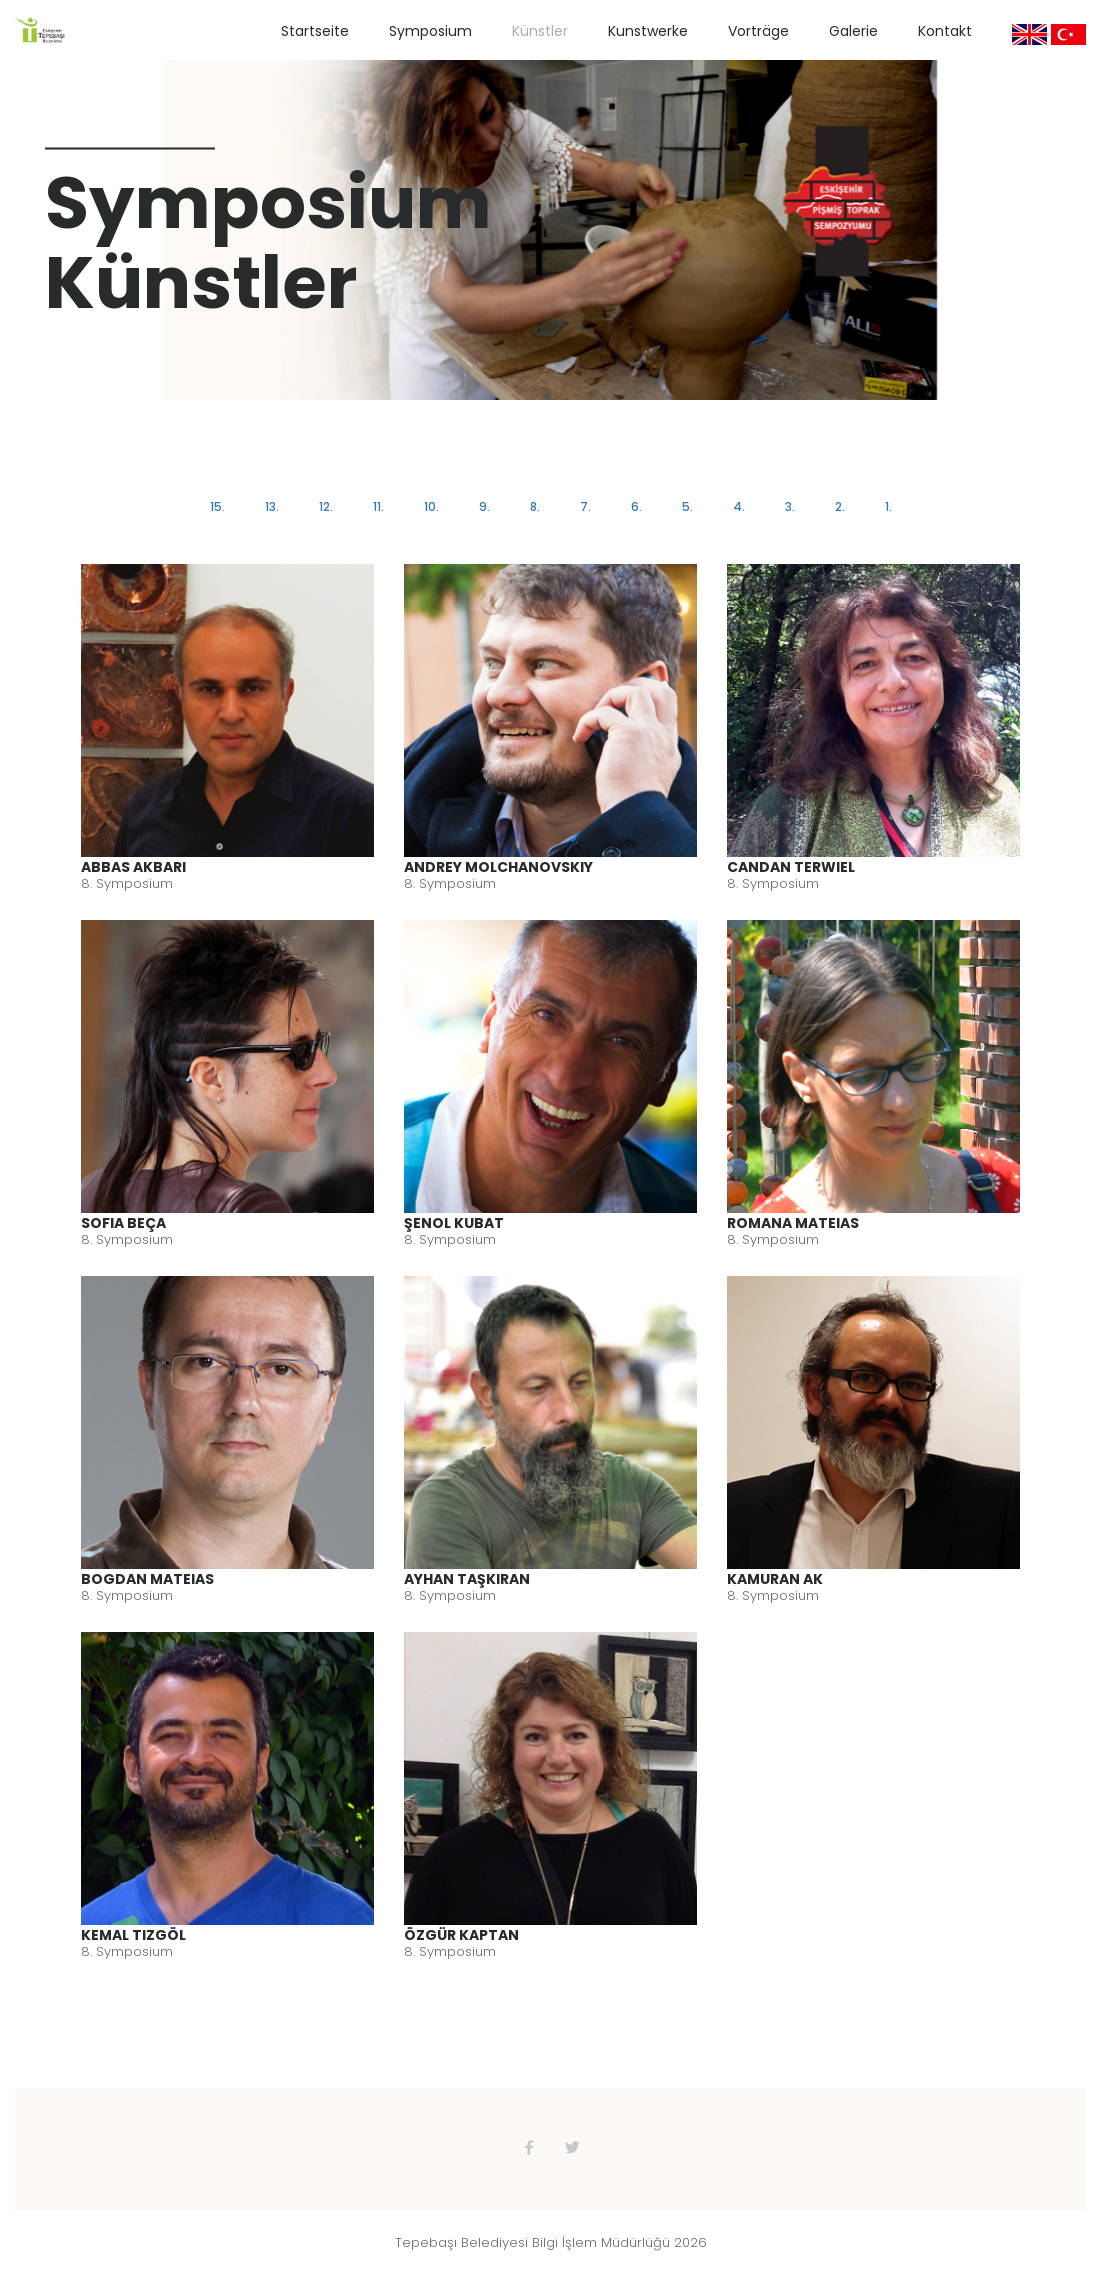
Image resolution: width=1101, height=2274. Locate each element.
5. (687, 506)
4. (739, 506)
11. (378, 506)
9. (484, 506)
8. (535, 506)
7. (585, 506)
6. (636, 506)
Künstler (540, 31)
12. (326, 506)
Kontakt (945, 31)
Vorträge (758, 31)
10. (431, 506)
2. (840, 506)
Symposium (430, 31)
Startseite (315, 31)
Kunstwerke (648, 31)
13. (272, 506)
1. (888, 506)
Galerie (853, 31)
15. (217, 506)
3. (790, 506)
